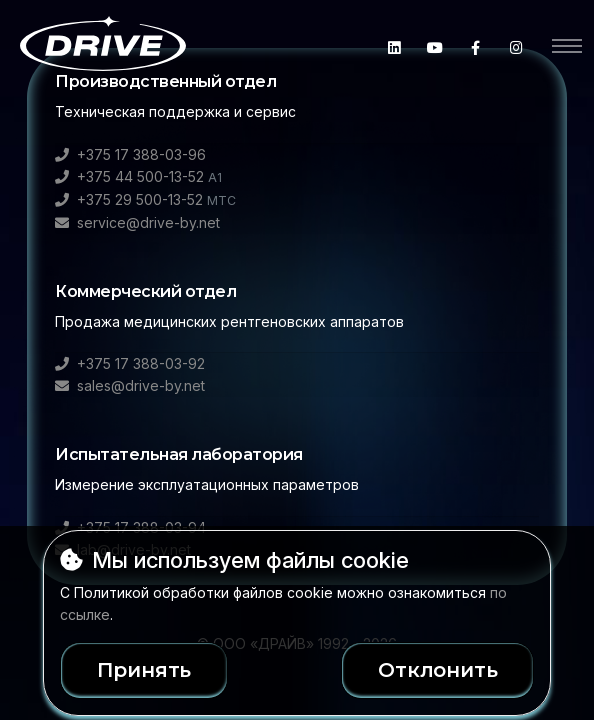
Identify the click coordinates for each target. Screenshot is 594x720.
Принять (144, 670)
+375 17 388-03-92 (130, 363)
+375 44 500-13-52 (138, 176)
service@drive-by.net (137, 222)
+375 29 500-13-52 (145, 199)
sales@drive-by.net (130, 385)
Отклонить (437, 670)
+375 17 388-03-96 (130, 154)
